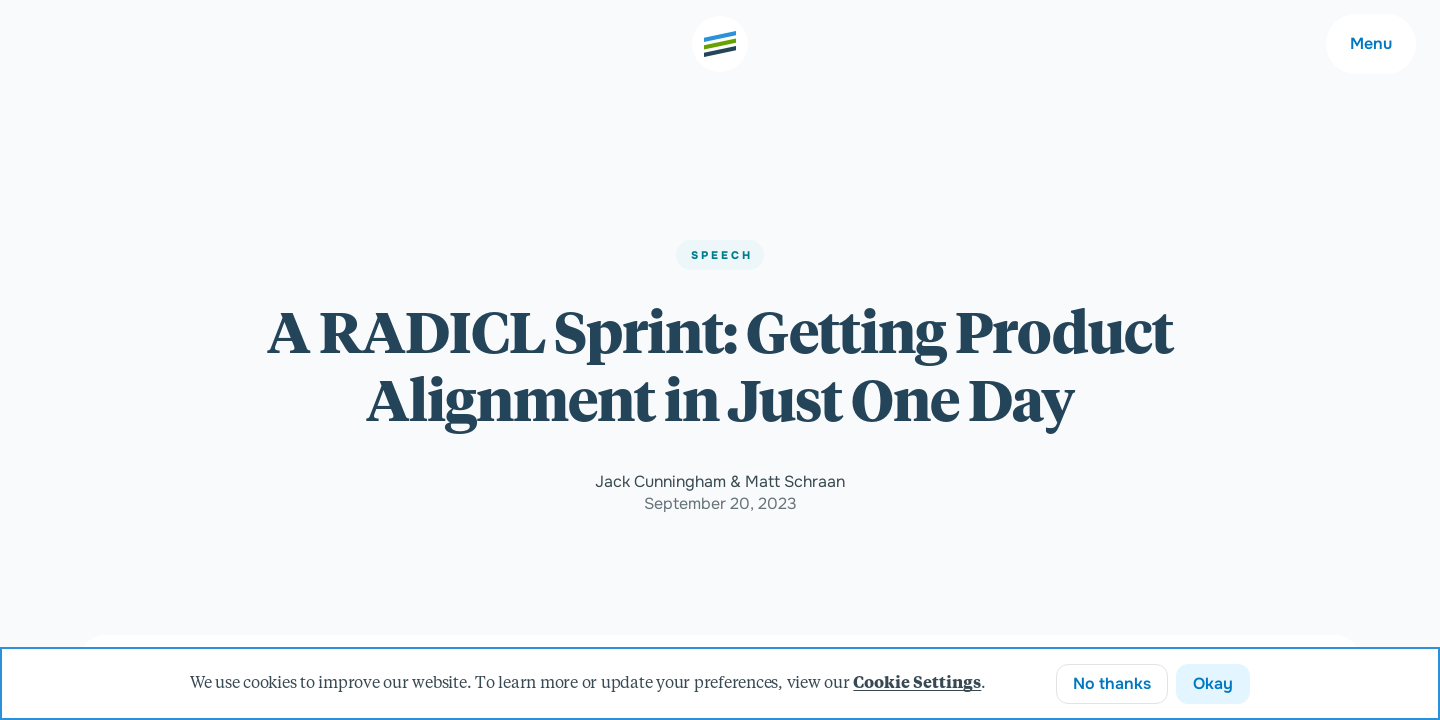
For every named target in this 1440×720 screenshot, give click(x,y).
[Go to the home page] (720, 44)
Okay (1213, 683)
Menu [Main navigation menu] (1371, 43)
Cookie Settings (917, 684)
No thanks (1112, 683)
